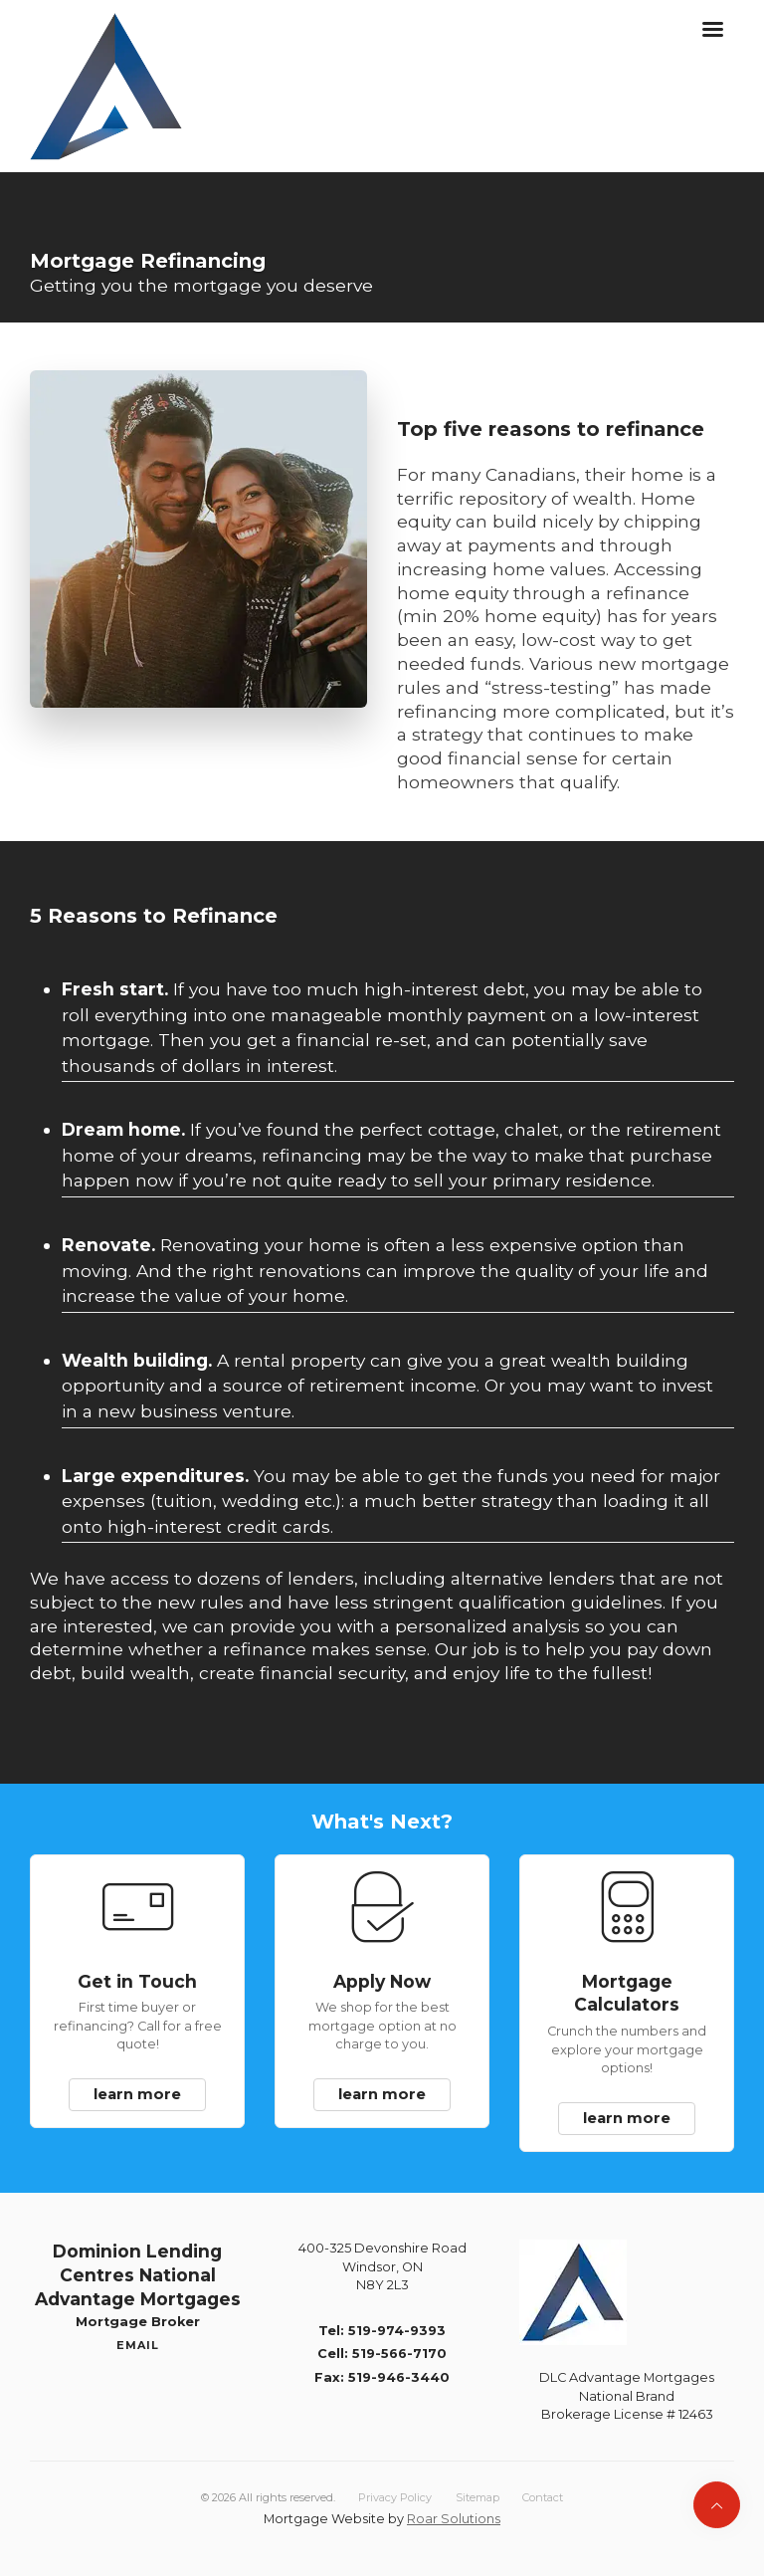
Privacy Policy (395, 2497)
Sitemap (477, 2497)
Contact (542, 2497)
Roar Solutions (453, 2518)
